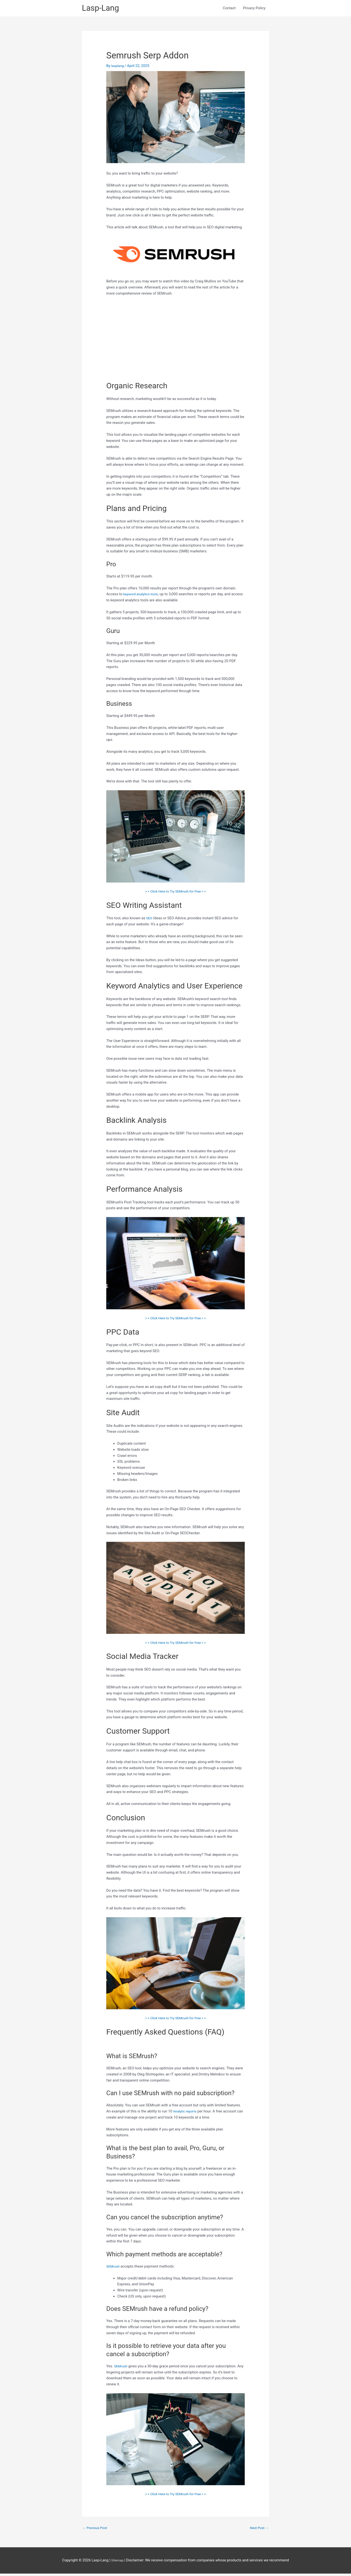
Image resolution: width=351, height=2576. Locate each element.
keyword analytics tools (142, 596)
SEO (149, 920)
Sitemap (118, 2562)
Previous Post (95, 2530)
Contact (229, 9)
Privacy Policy (254, 9)
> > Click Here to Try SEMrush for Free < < (175, 893)
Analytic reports (186, 2113)
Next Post (258, 2530)
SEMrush (113, 2268)
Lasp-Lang (102, 9)
